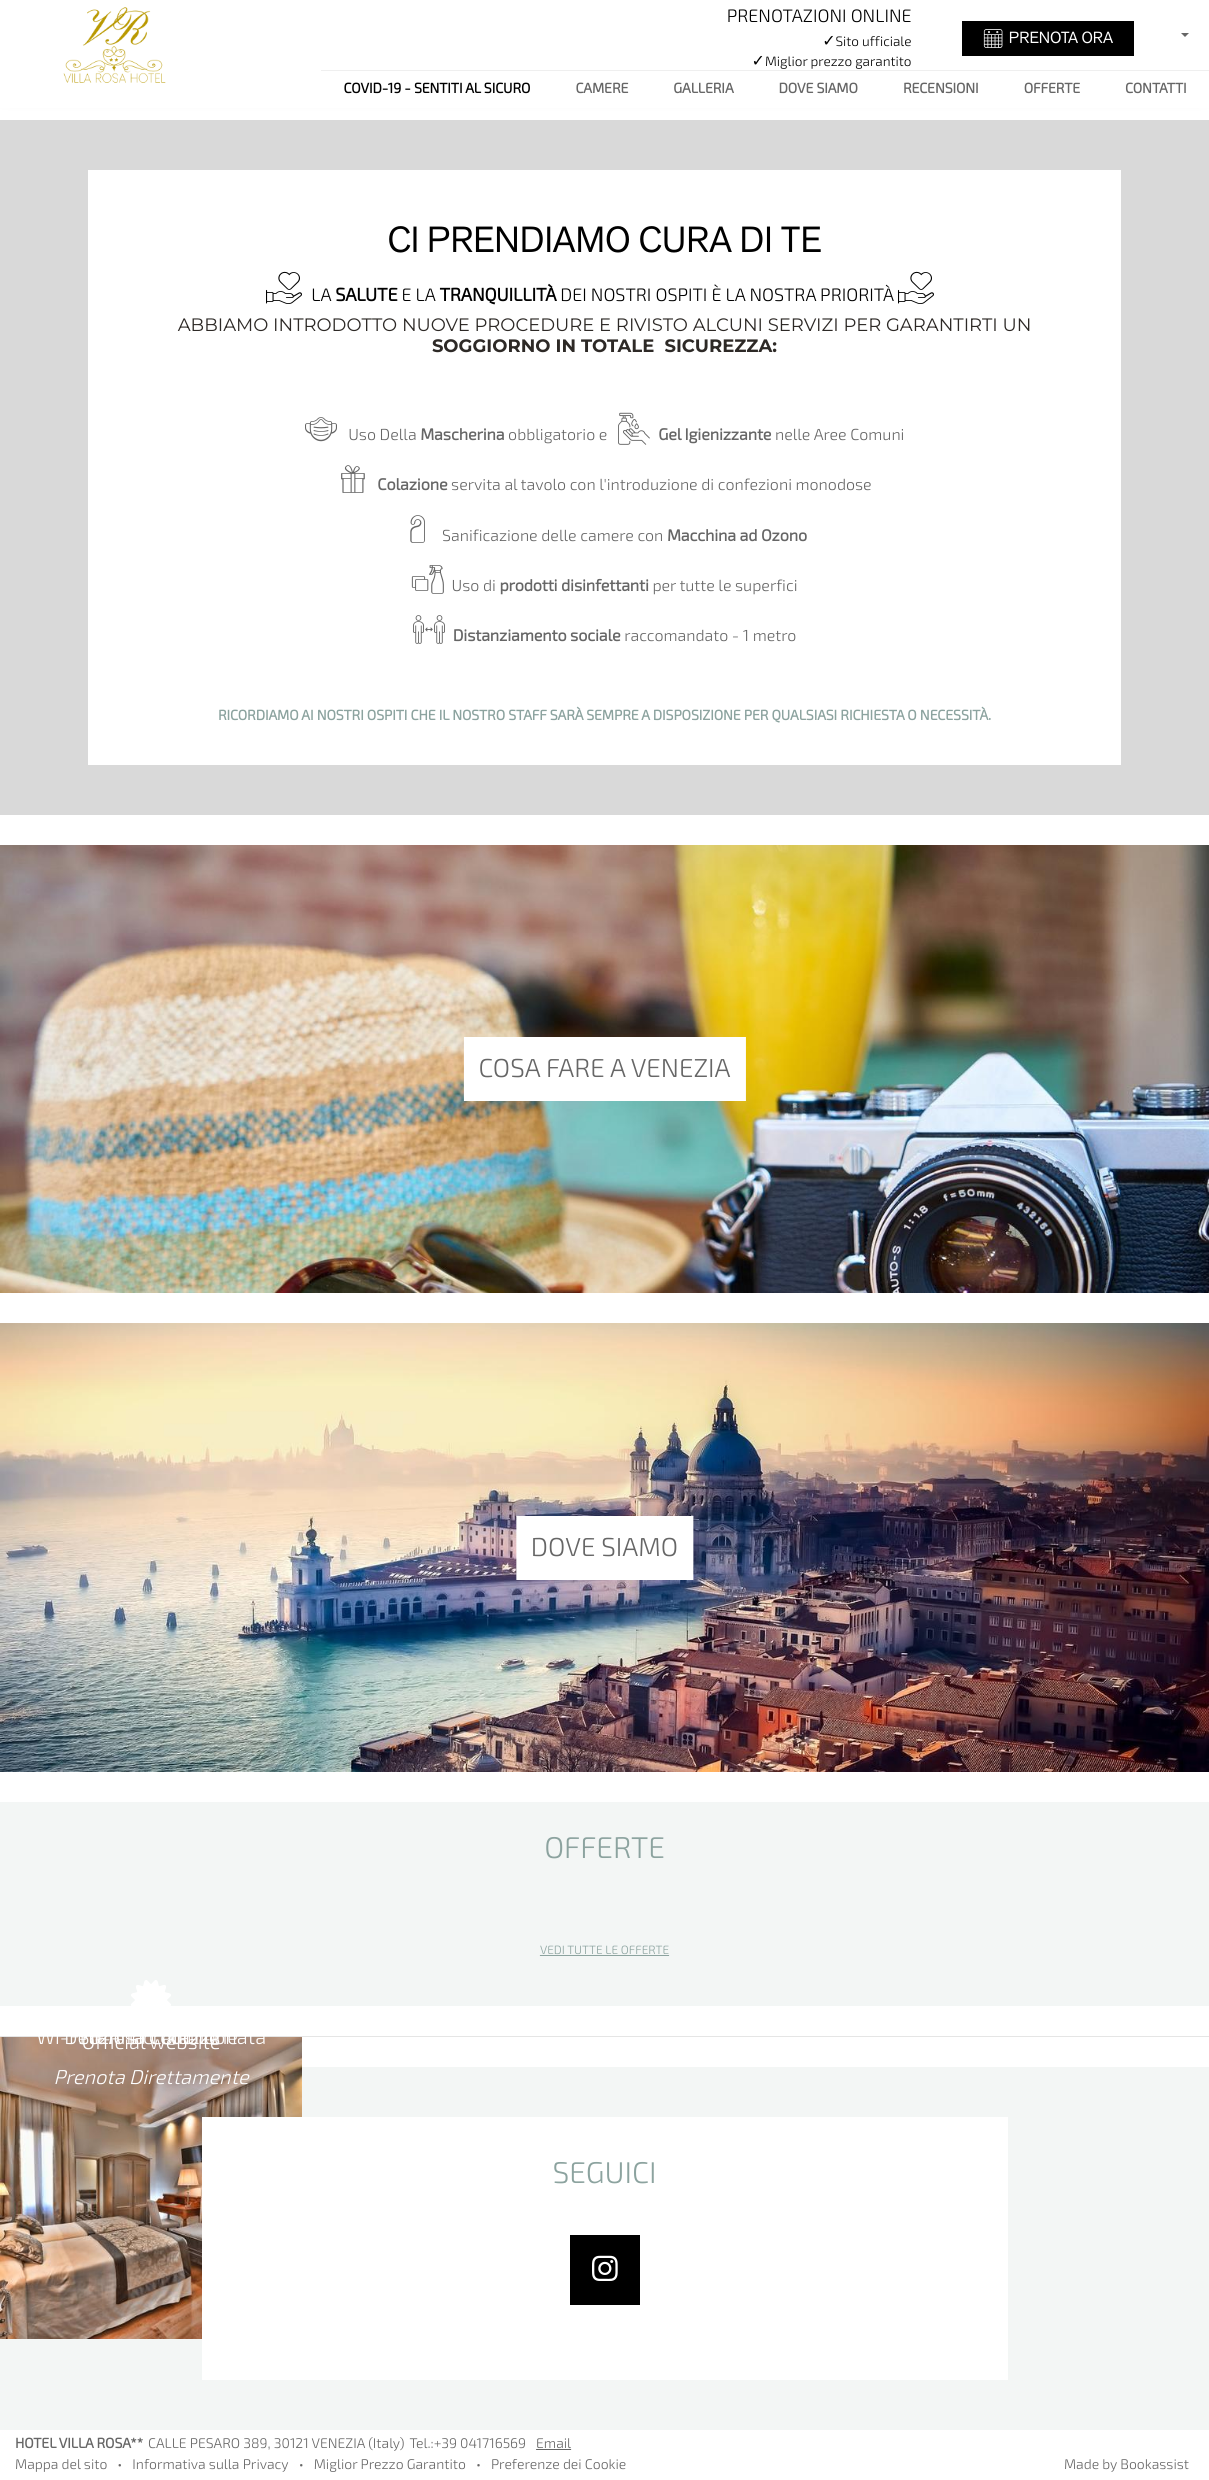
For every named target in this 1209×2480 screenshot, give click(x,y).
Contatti (1155, 89)
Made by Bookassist (1126, 2465)
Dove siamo (818, 89)
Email (553, 2444)
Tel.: (467, 2444)
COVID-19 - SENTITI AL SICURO (437, 89)
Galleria (703, 89)
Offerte (1052, 89)
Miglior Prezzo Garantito (390, 2465)
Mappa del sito (61, 2465)
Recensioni (941, 89)
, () (276, 2444)
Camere (601, 89)
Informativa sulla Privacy (210, 2465)
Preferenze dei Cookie (558, 2465)
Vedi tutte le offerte (604, 1951)
